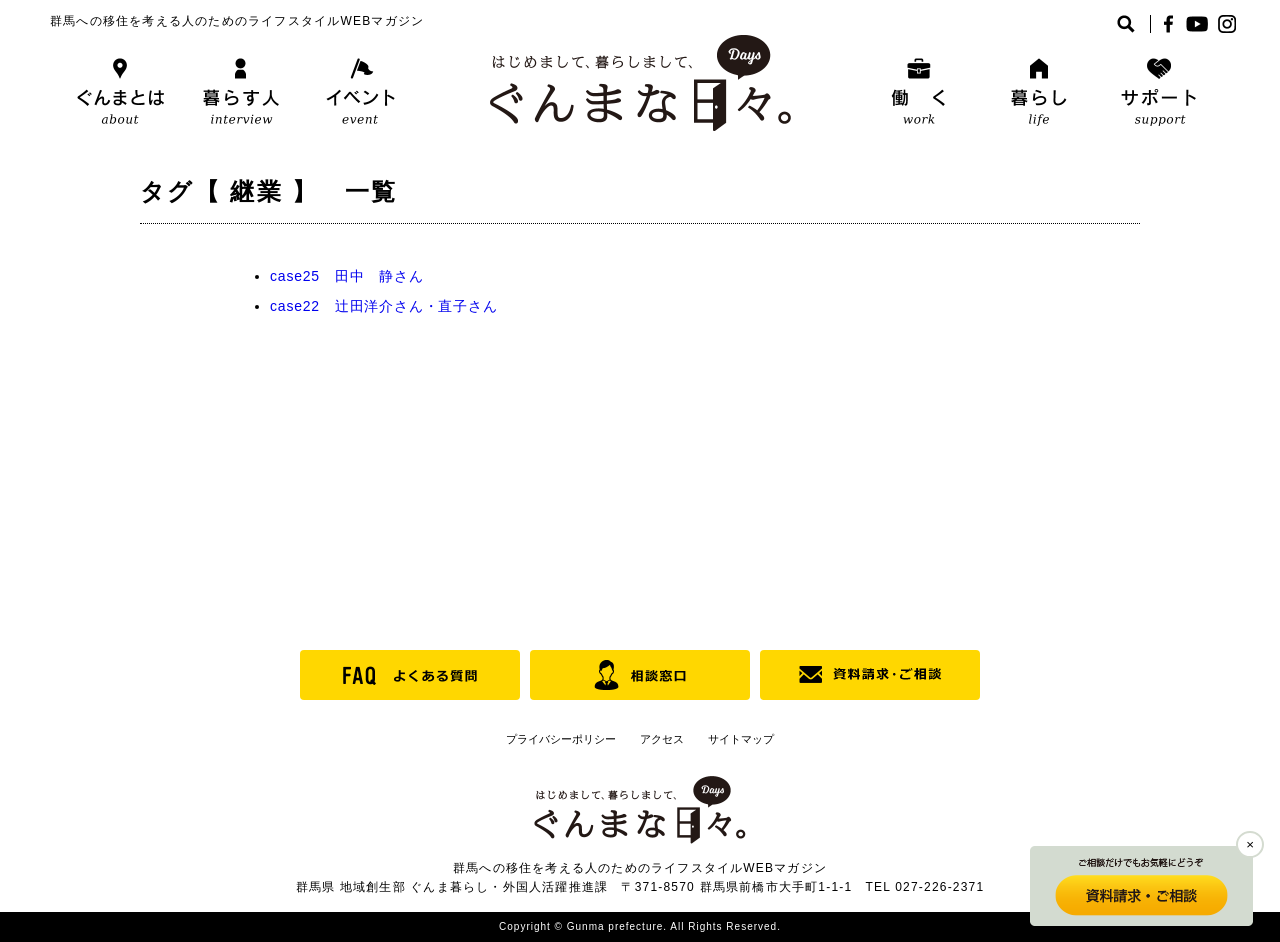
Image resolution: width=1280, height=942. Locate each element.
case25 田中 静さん (347, 276)
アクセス (662, 739)
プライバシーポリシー (561, 739)
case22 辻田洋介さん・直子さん (384, 306)
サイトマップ (741, 739)
